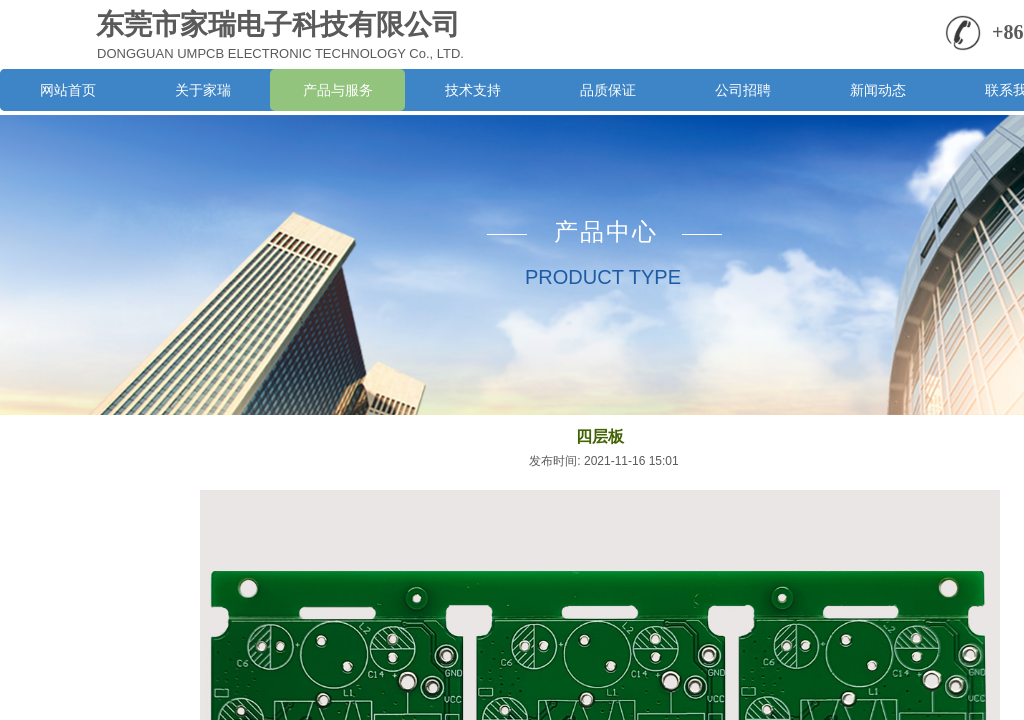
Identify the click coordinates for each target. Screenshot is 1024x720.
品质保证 (608, 90)
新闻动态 (878, 90)
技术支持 (473, 90)
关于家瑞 (203, 90)
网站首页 (68, 90)
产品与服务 (338, 90)
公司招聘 (743, 90)
